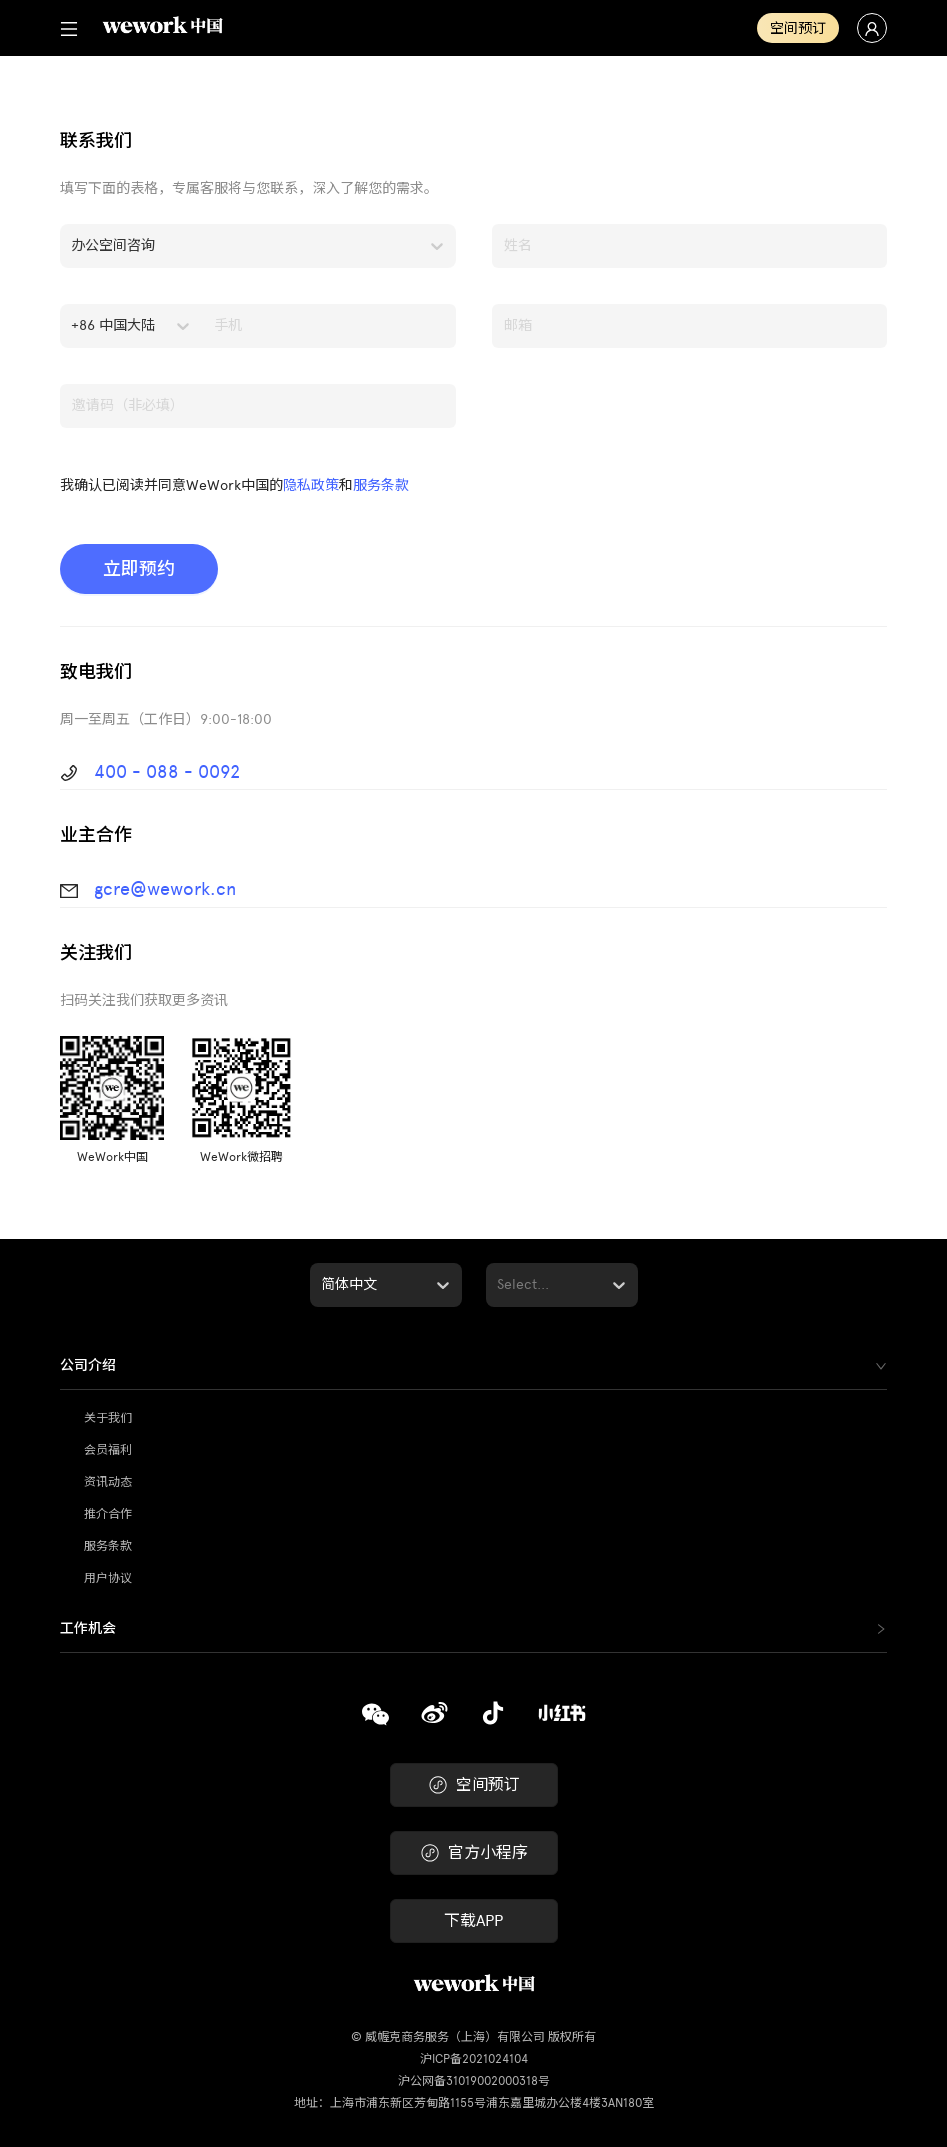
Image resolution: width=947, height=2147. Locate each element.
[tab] (473, 1366)
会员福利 (108, 1450)
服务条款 (381, 485)
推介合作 (108, 1514)
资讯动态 (108, 1482)
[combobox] (73, 246)
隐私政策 (311, 485)
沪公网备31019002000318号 (474, 2081)
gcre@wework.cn (165, 889)
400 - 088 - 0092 (167, 772)
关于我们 (108, 1418)
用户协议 (108, 1578)
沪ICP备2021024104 (474, 2059)
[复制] (375, 1713)
